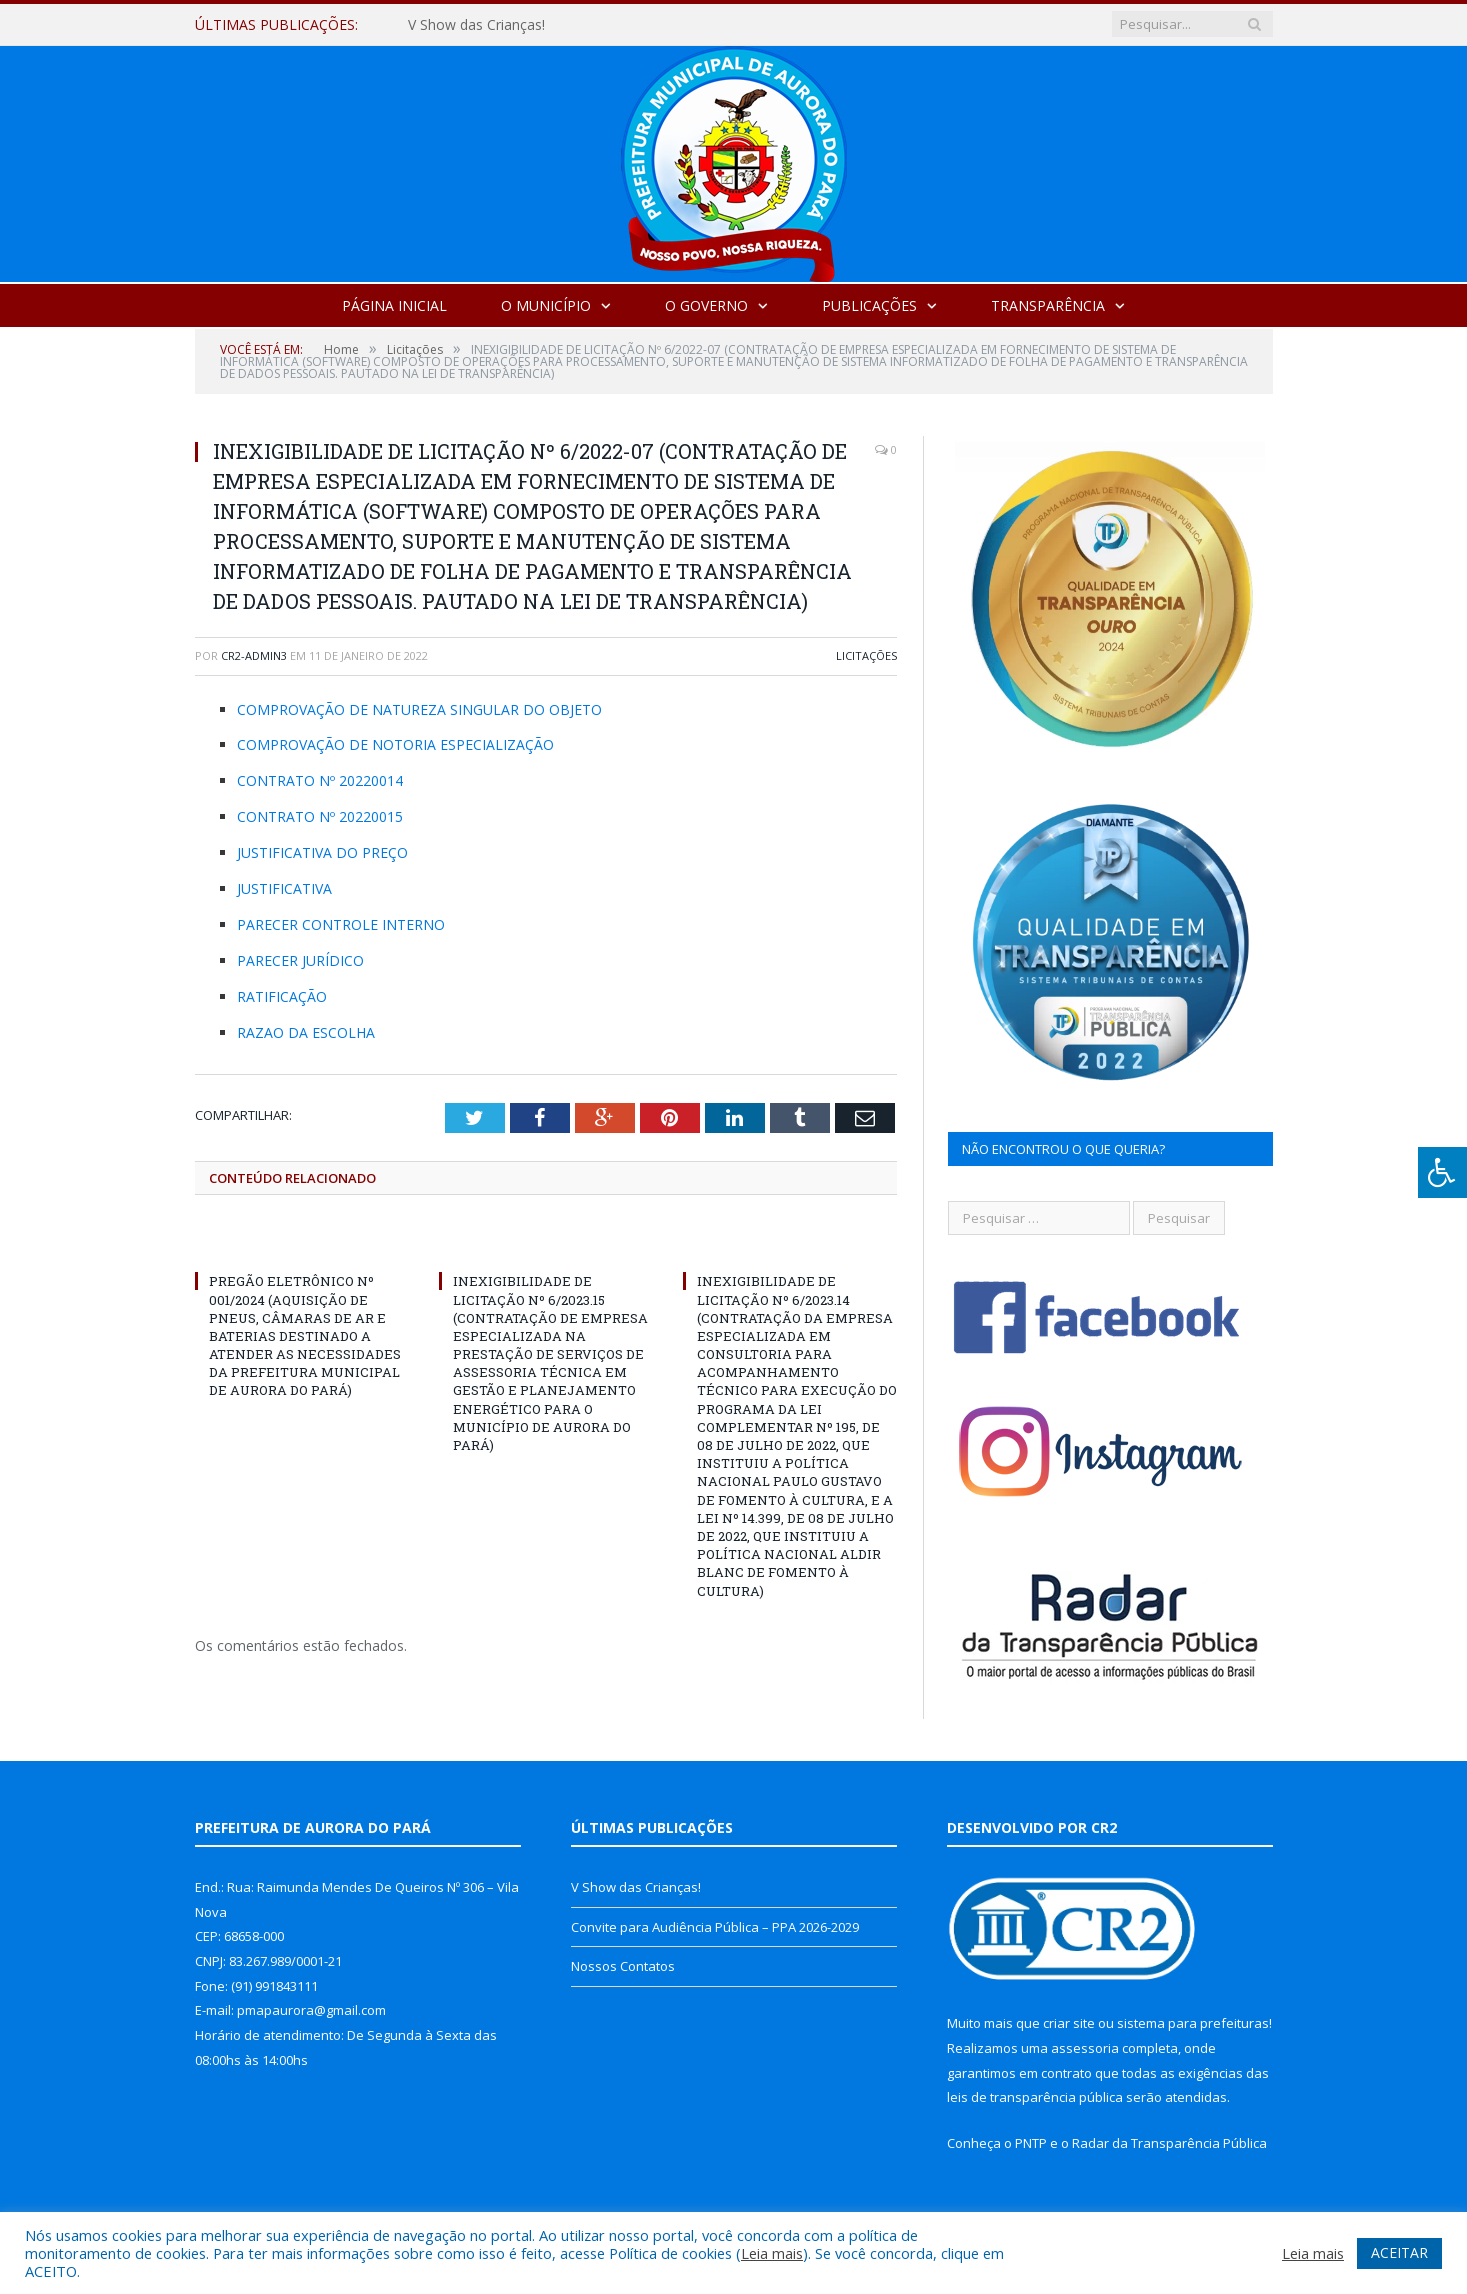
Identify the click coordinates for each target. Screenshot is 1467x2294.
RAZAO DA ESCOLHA (306, 1032)
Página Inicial (394, 305)
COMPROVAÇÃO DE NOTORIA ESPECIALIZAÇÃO (395, 744)
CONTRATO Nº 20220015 (320, 816)
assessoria (1085, 2048)
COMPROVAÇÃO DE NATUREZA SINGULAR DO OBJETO (419, 709)
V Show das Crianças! (476, 25)
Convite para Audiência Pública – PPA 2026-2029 (715, 1927)
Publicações (869, 305)
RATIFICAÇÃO (282, 996)
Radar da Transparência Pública (1169, 2143)
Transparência (1048, 305)
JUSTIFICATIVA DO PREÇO (322, 852)
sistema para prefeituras (1193, 2023)
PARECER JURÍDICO (300, 960)
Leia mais (772, 2253)
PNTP (1031, 2143)
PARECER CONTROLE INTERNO (341, 924)
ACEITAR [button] (1399, 2252)
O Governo (706, 305)
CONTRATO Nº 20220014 (320, 780)
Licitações (866, 655)
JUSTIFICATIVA (284, 888)
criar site (1069, 2023)
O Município (546, 305)
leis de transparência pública (1035, 2097)
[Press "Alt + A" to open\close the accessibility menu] (1442, 1172)
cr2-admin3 (254, 655)
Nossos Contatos (623, 1966)
